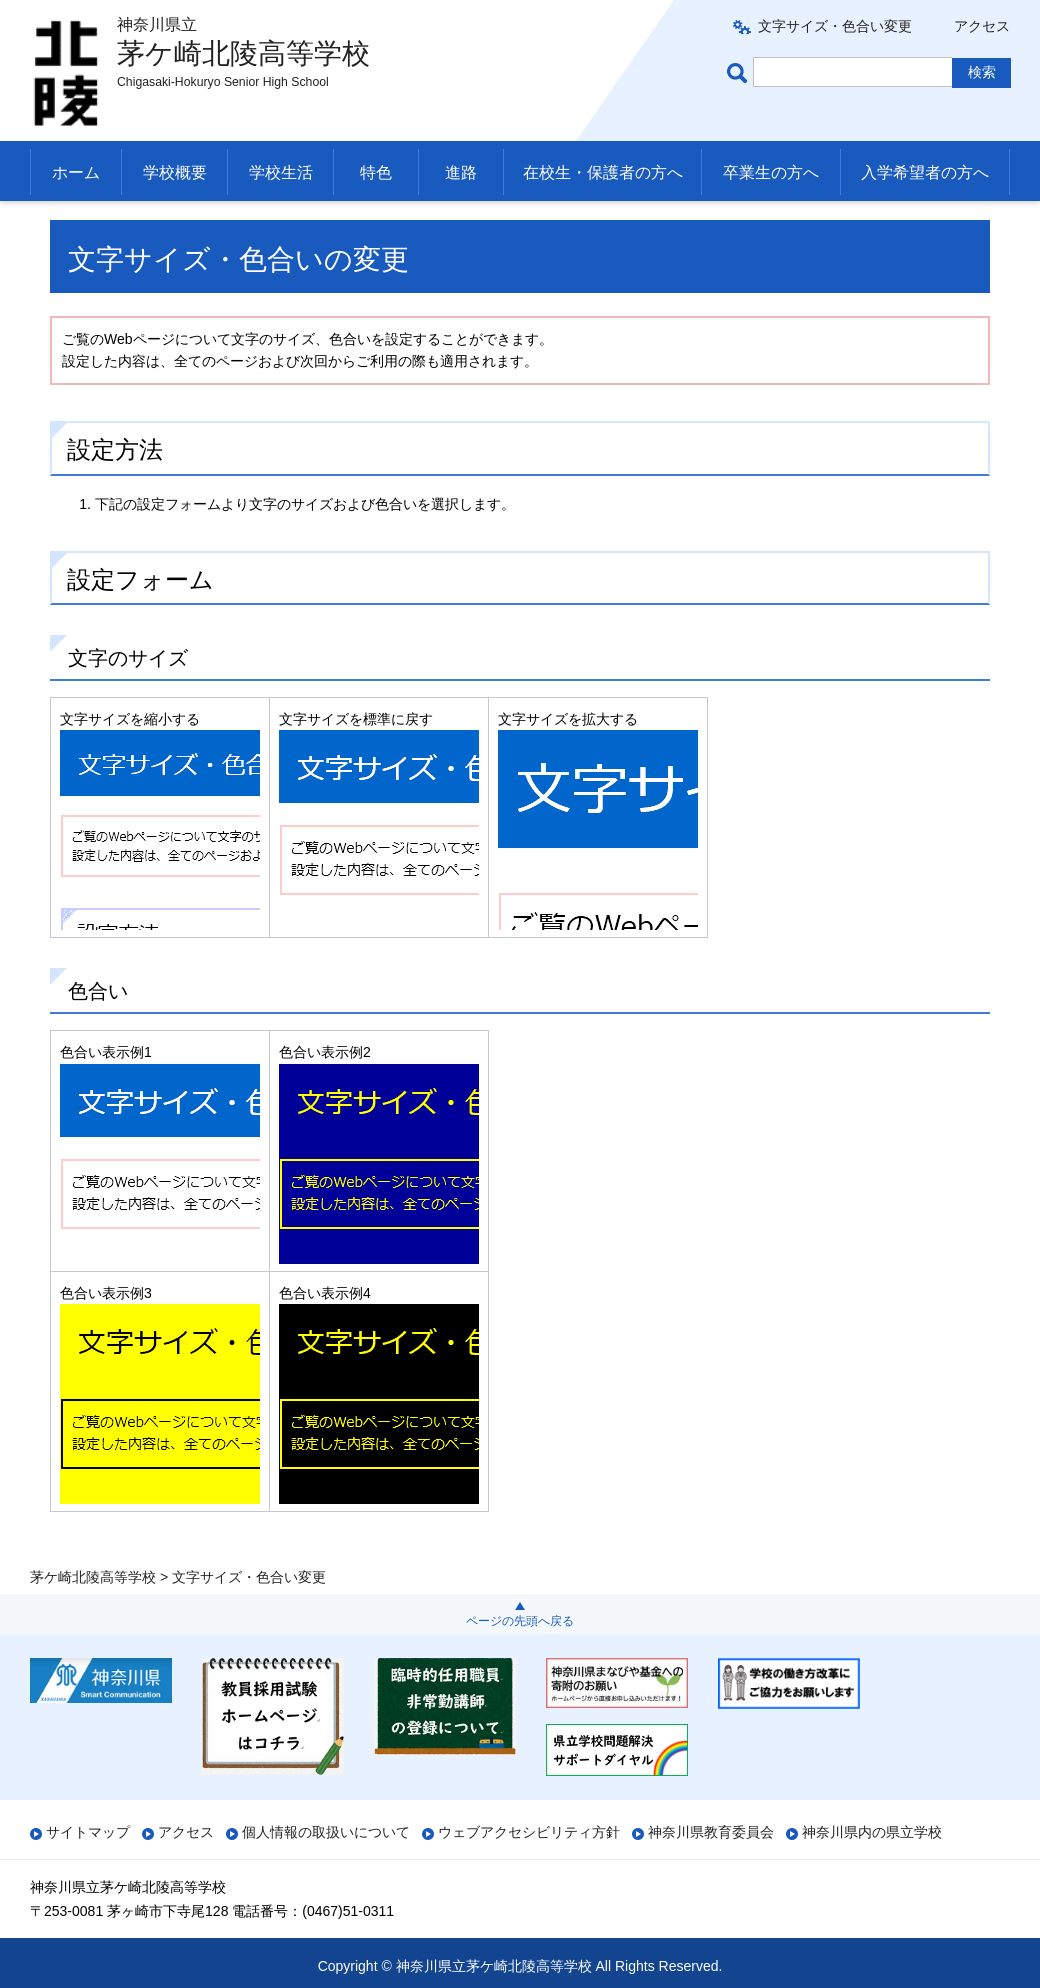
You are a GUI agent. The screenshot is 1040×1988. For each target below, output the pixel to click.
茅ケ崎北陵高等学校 (93, 225)
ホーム (76, 172)
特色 (376, 172)
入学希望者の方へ (925, 172)
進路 (461, 172)
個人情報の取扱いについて (326, 1832)
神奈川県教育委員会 (711, 1832)
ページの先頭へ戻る (520, 1621)
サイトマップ (88, 1832)
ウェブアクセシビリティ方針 (529, 1832)
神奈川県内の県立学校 (872, 1832)
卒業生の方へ (771, 172)
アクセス (982, 26)
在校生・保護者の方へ (603, 172)
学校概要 (175, 172)
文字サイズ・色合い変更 (835, 26)
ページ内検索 (740, 72)
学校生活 (281, 172)
